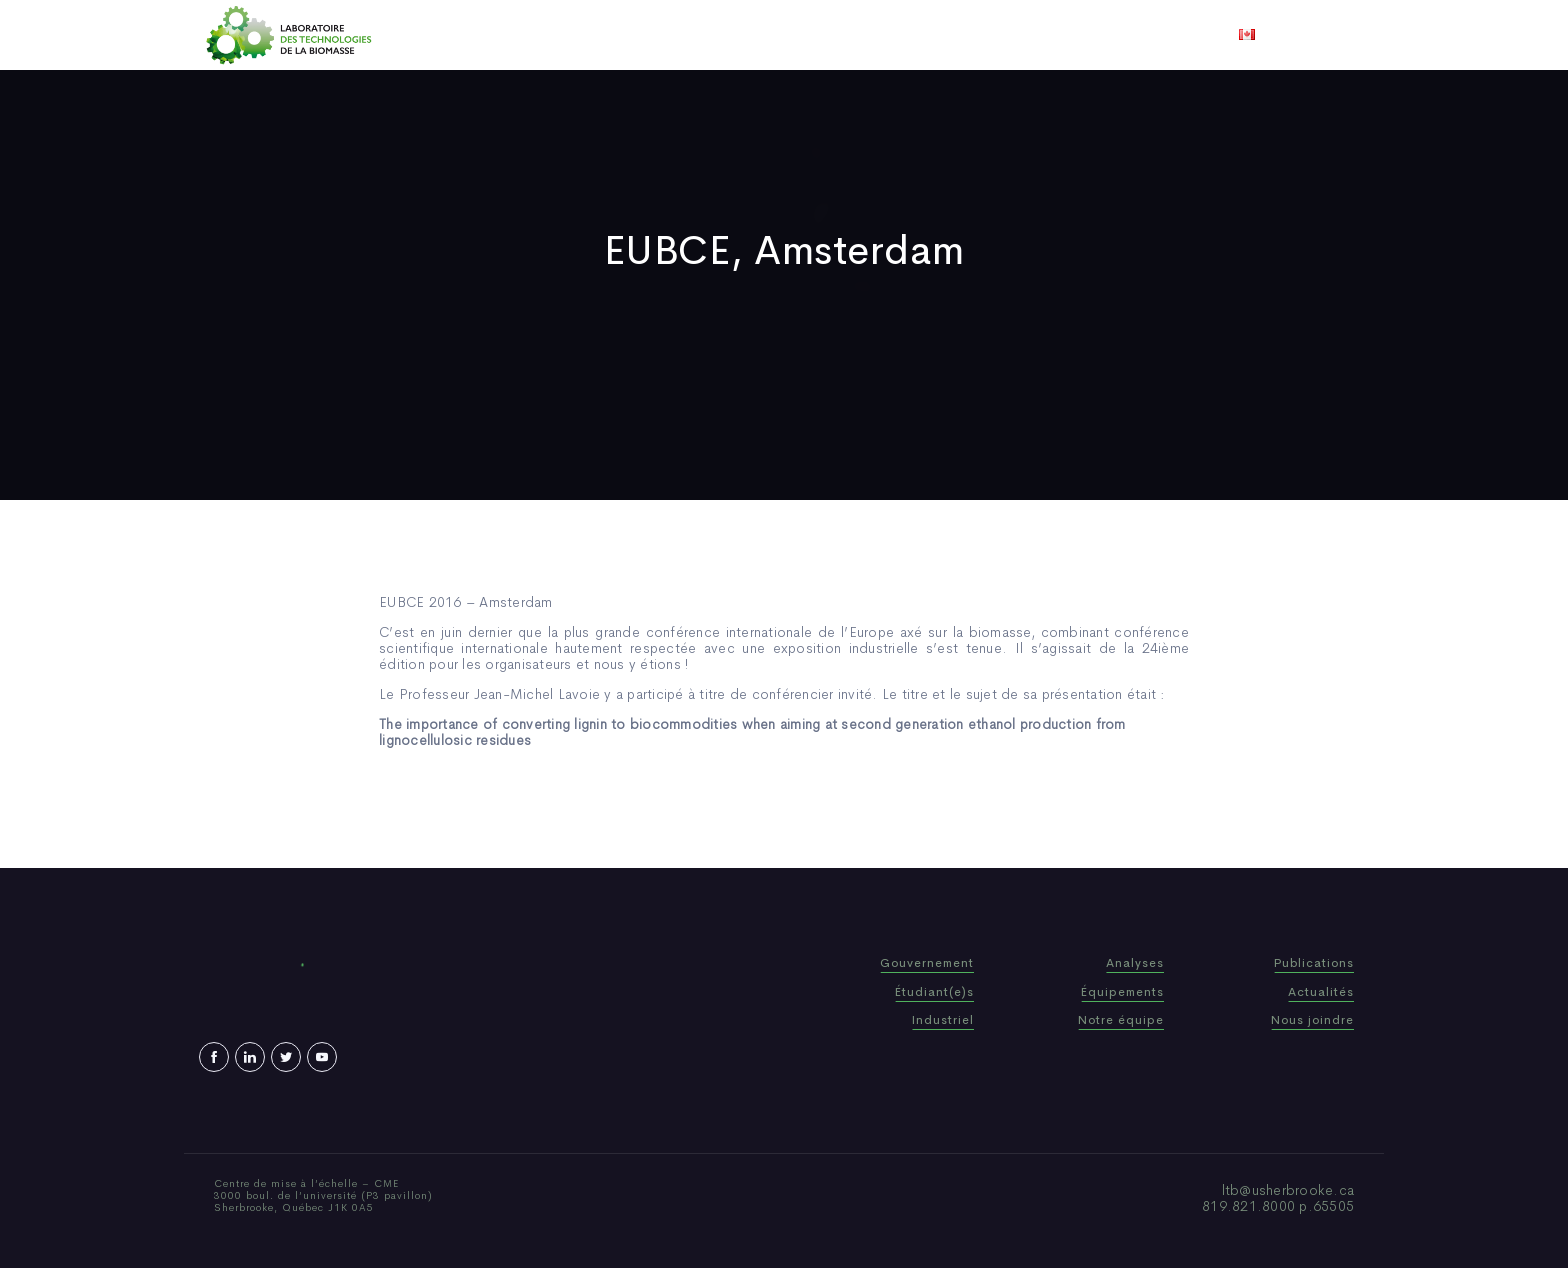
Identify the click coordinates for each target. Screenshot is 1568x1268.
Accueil (516, 35)
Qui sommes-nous (627, 35)
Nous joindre (1032, 35)
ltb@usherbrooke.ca (1288, 1190)
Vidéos (941, 35)
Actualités (858, 35)
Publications (756, 35)
